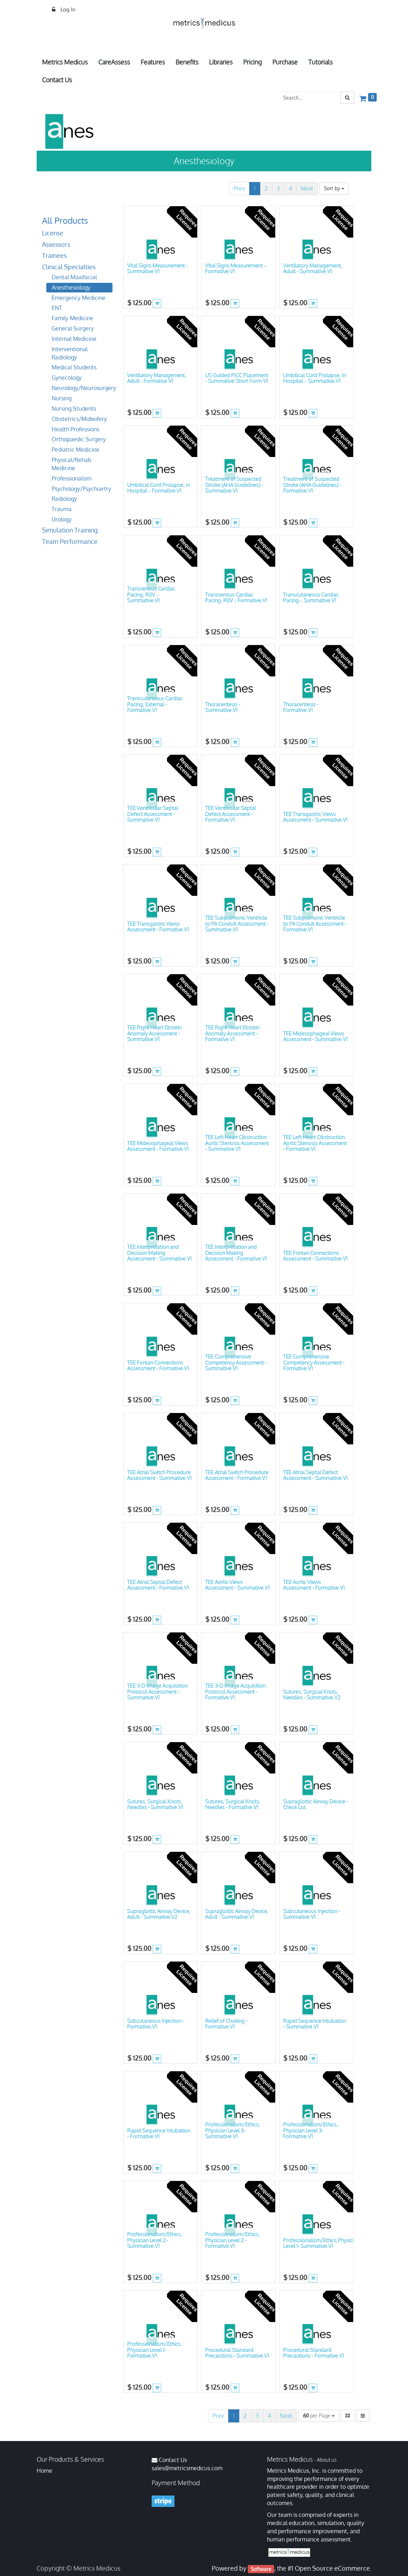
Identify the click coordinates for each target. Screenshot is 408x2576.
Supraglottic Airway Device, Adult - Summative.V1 (236, 1914)
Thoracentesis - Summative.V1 (222, 707)
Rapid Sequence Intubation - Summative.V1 (314, 2023)
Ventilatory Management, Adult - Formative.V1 (156, 378)
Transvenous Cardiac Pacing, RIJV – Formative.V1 (236, 597)
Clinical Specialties (68, 267)
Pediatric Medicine (75, 449)
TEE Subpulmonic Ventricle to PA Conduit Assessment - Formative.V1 (314, 923)
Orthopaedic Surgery (79, 439)
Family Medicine (72, 318)
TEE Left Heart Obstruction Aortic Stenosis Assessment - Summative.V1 (237, 1143)
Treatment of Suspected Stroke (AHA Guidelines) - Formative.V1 (312, 485)
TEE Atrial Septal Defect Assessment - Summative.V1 (315, 1475)
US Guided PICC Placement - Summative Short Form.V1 (236, 378)
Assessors (56, 244)
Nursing (62, 398)
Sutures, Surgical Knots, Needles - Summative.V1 (155, 1804)
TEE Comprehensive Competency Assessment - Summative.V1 (236, 1362)
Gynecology (67, 377)
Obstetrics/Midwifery (79, 418)
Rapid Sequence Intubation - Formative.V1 (158, 2133)
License (52, 233)
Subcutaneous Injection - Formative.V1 (155, 2023)
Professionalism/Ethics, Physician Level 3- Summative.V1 (232, 2130)
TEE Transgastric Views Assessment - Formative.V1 (158, 926)
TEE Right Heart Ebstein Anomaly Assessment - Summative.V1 (154, 1033)
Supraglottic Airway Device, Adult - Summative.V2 (158, 1914)
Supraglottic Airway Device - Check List (315, 1804)
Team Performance (70, 541)
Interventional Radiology (70, 353)
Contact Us (173, 2459)
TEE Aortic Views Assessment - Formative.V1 (314, 1585)
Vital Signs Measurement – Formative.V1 (236, 268)
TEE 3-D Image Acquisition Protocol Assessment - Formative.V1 (235, 1691)
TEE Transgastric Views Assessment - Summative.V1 (315, 817)
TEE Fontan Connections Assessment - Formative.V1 (158, 1365)
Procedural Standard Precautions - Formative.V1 (313, 2353)
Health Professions (75, 429)
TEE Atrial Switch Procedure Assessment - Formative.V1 (236, 1475)
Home (44, 2470)
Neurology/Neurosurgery (82, 387)
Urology (62, 519)
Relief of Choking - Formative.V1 (226, 2023)
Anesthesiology (71, 287)
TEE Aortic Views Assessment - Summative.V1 (237, 1585)
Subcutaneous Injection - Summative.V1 (311, 1914)
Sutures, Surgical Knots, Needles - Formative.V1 (232, 1804)
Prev (239, 188)
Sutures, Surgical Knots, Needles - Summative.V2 (311, 1694)
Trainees (54, 255)
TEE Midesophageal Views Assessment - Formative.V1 (158, 1146)
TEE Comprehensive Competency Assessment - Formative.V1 (314, 1362)
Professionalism (71, 478)
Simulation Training (70, 530)
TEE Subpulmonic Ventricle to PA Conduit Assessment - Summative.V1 (236, 923)
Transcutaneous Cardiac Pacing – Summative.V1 (311, 597)
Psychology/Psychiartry (81, 488)
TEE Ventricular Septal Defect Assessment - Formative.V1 (230, 814)
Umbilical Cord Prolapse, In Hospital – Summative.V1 (314, 378)
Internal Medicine (74, 338)
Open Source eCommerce (332, 2568)
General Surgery (73, 328)
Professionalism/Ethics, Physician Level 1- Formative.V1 (154, 2350)
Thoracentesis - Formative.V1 (300, 707)
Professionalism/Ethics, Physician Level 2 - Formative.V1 (232, 2240)
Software (261, 2569)
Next (307, 188)
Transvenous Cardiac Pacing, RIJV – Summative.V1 (151, 594)
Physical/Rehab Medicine (71, 464)
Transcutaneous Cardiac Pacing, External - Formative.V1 (155, 704)
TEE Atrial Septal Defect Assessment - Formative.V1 (158, 1585)
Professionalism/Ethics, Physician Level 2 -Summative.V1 (154, 2240)
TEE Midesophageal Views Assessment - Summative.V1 (315, 1036)
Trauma (62, 509)
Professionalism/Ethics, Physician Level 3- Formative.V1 (310, 2130)
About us (326, 2460)
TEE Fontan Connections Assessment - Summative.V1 (315, 1256)
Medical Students (74, 367)
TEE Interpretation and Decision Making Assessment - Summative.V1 (159, 1252)
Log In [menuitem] (67, 9)
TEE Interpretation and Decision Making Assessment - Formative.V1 (236, 1252)
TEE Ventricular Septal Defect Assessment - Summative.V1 (152, 814)
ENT (57, 307)
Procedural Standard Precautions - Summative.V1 (237, 2353)
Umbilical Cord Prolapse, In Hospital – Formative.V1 (158, 488)
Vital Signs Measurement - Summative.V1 (157, 268)
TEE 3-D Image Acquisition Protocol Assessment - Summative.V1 (157, 1691)
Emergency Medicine (78, 297)
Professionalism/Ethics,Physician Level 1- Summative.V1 (321, 2243)
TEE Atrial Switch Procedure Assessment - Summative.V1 (159, 1475)
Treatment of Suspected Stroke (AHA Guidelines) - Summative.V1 (234, 485)
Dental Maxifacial (74, 277)
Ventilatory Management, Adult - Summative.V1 (312, 268)
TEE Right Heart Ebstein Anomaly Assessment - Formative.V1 (232, 1033)
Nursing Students (74, 408)
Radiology (64, 498)
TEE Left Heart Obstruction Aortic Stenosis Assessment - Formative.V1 (315, 1143)
